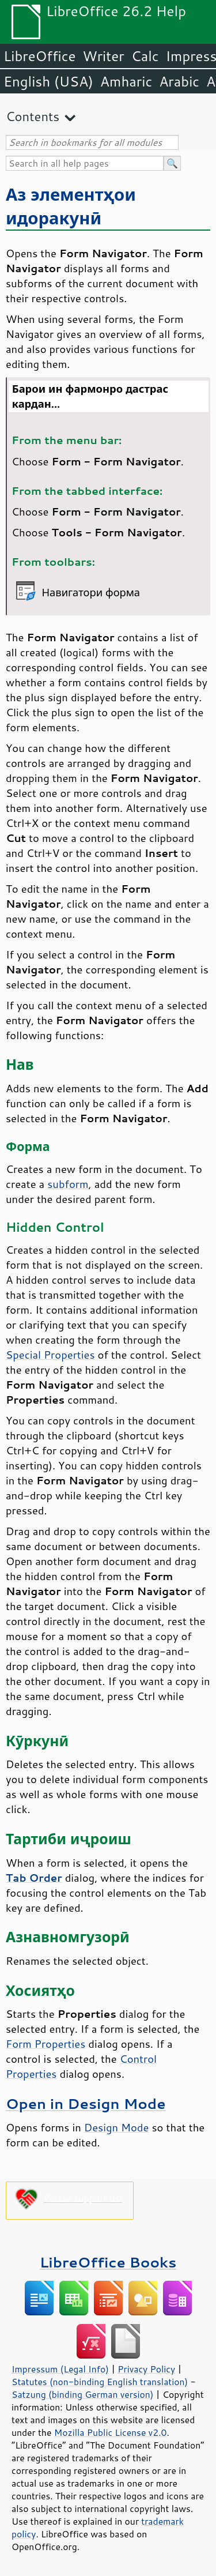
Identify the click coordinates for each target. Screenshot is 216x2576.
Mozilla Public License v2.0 (110, 2432)
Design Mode (116, 2127)
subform (67, 1183)
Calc (145, 56)
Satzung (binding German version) (83, 2394)
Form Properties (45, 2043)
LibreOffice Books (108, 2262)
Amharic (126, 81)
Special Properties (50, 1354)
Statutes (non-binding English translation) (100, 2381)
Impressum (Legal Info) (60, 2369)
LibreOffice (39, 56)
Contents (32, 116)
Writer (103, 56)
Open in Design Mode (86, 2103)
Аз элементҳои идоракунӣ (71, 206)
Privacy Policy (146, 2369)
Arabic (179, 81)
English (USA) (48, 81)
